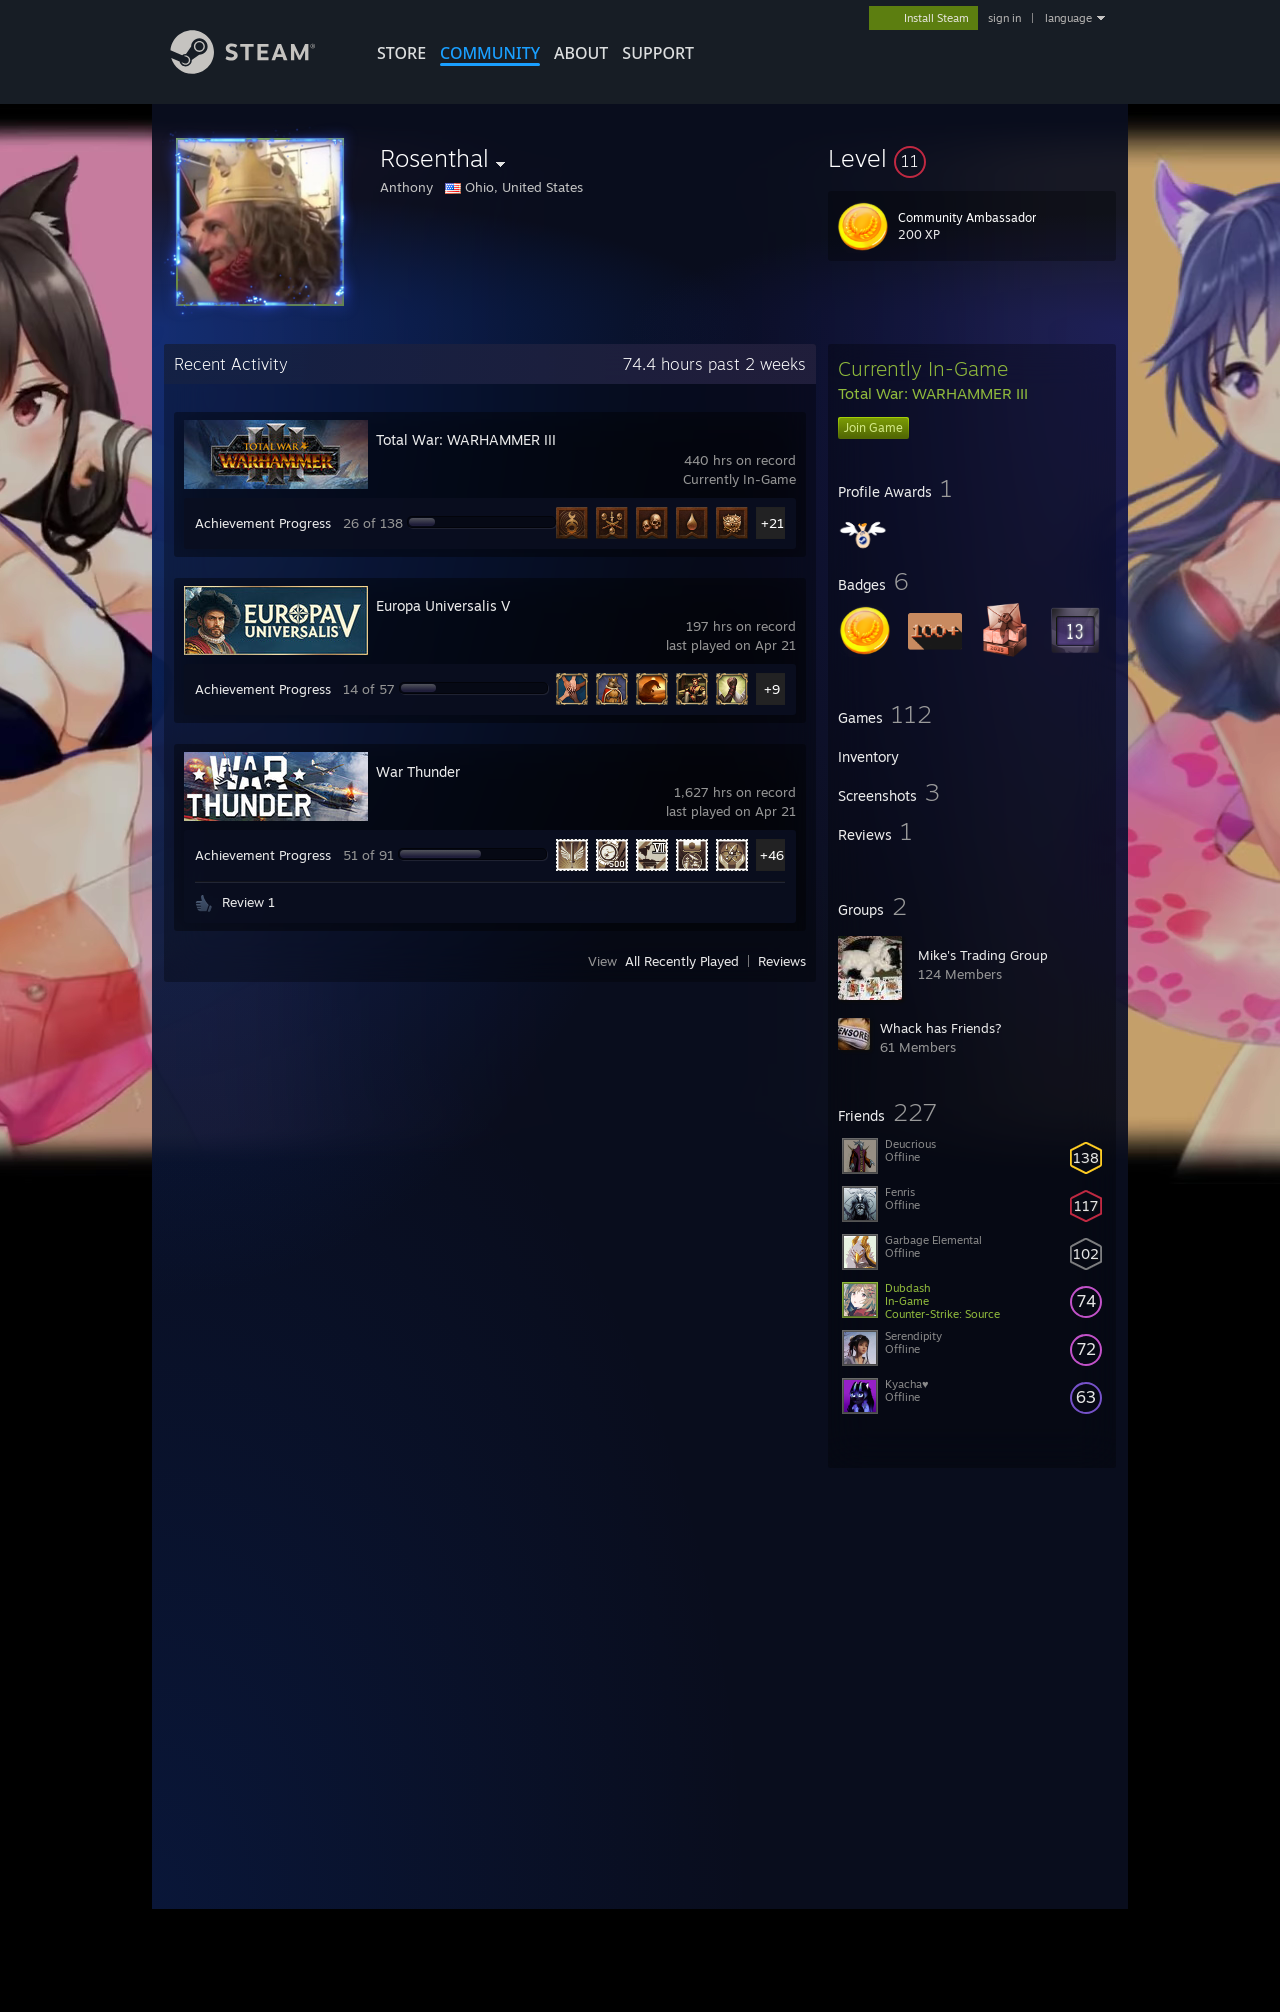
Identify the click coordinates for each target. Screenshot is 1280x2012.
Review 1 (248, 902)
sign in (1004, 18)
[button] (972, 158)
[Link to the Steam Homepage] (258, 68)
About (581, 53)
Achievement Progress (263, 523)
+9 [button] (772, 689)
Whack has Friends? (941, 1028)
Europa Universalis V (443, 605)
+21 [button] (772, 523)
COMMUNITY (490, 53)
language (1068, 18)
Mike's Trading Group (983, 955)
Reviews (782, 961)
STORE (401, 53)
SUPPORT (658, 53)
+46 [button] (772, 855)
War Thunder (418, 771)
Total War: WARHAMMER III (466, 439)
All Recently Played (682, 961)
